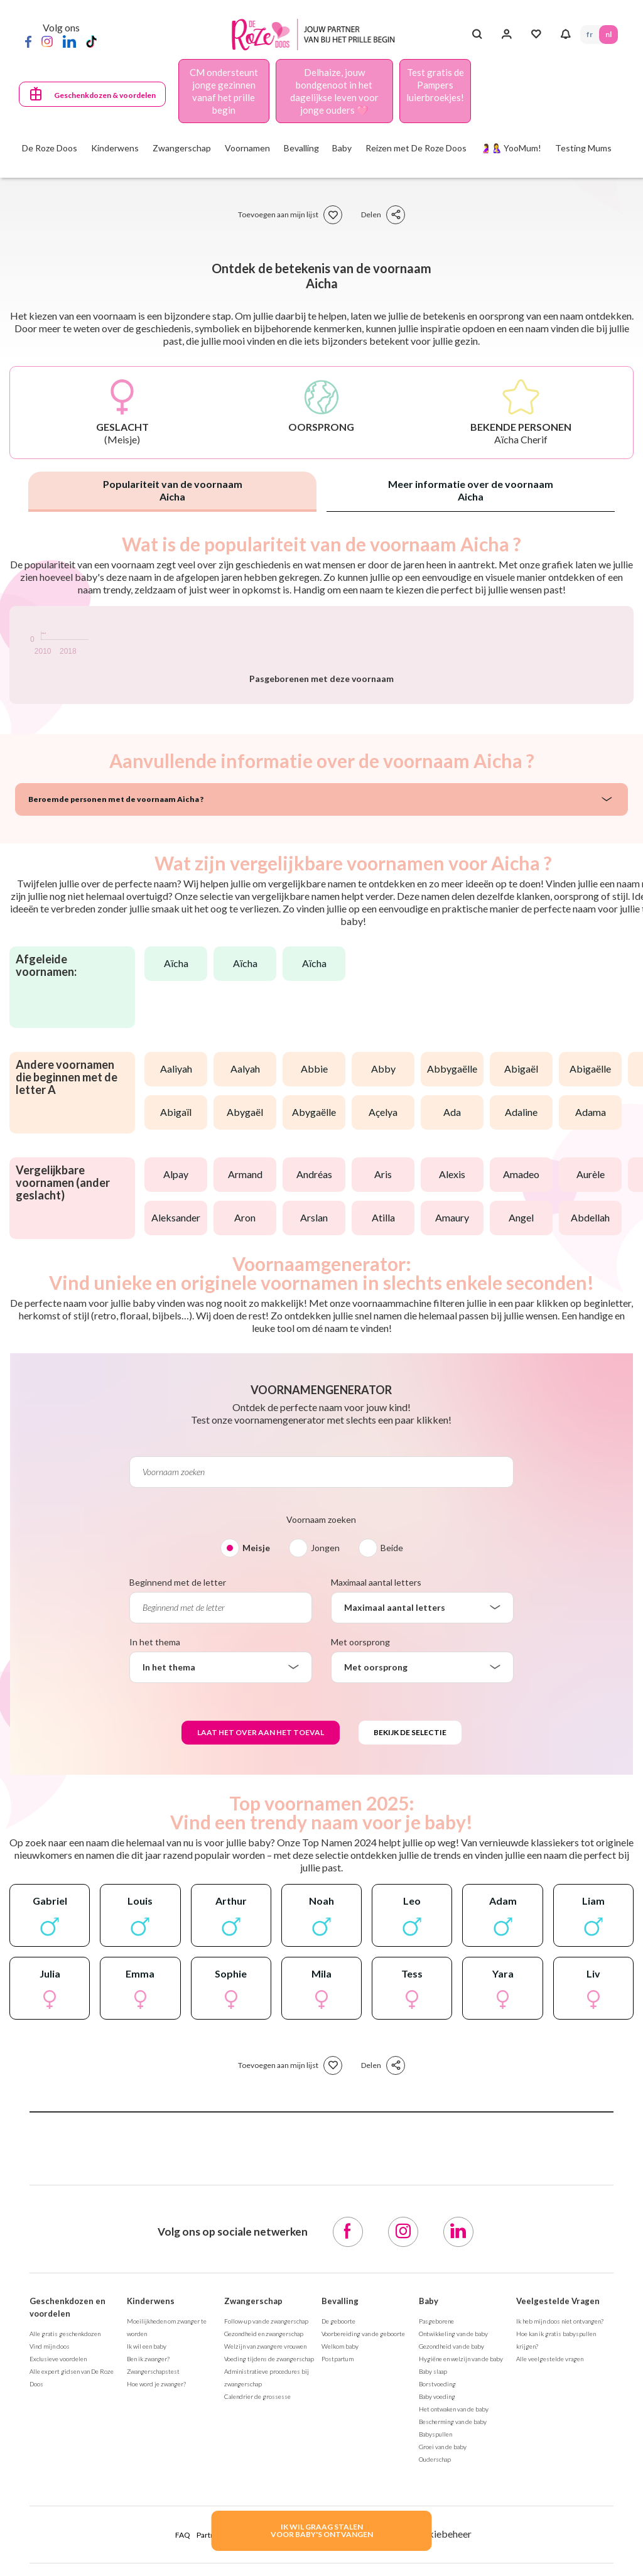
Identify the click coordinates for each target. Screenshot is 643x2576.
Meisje (256, 1810)
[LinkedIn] (69, 41)
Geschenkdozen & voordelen (105, 95)
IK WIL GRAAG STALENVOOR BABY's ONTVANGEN (322, 2530)
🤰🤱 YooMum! (510, 148)
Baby (428, 2564)
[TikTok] (91, 41)
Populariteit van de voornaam (172, 490)
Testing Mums (583, 148)
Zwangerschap (253, 2564)
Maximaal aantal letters (376, 1845)
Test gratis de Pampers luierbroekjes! (435, 85)
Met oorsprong (360, 1905)
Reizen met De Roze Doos (416, 148)
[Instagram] (47, 41)
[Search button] (477, 34)
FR (589, 34)
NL (608, 34)
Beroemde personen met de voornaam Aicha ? (115, 1062)
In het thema (154, 1905)
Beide (392, 1810)
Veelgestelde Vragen (558, 2564)
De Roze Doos (49, 148)
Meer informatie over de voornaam (470, 490)
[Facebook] (28, 41)
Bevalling (340, 2564)
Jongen (325, 1810)
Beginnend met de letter (177, 1845)
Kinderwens (151, 2564)
